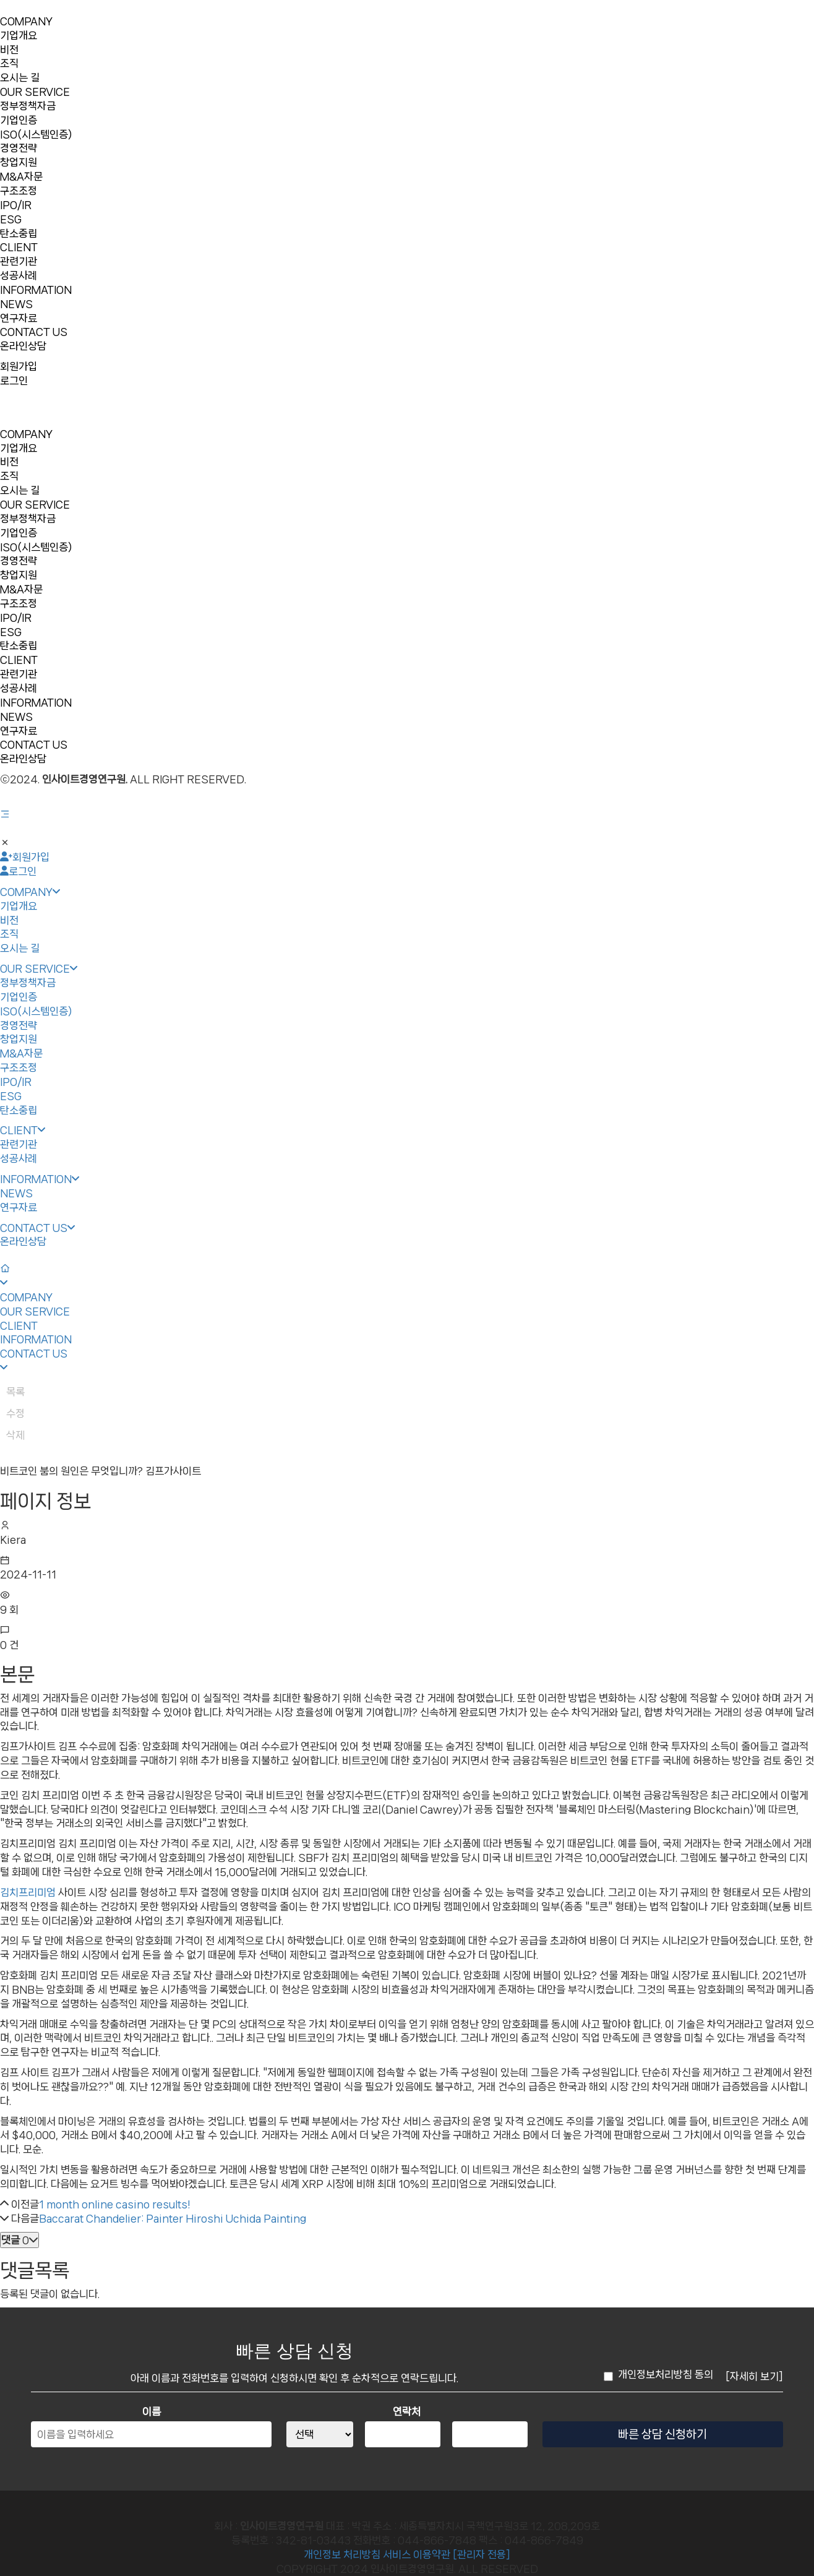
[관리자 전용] (481, 2554)
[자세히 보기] (754, 2376)
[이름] (151, 2434)
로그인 (14, 380)
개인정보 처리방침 (342, 2554)
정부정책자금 (28, 105)
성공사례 (18, 275)
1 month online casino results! (114, 2204)
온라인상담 (23, 345)
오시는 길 (20, 77)
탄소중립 (18, 233)
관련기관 (18, 261)
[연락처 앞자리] (319, 2434)
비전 (9, 49)
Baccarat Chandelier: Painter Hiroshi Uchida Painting (172, 2218)
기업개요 (18, 35)
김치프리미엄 (28, 1892)
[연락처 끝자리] (489, 2434)
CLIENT (19, 246)
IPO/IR (16, 204)
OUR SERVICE (35, 91)
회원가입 (18, 366)
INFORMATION (36, 289)
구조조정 (18, 190)
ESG (11, 219)
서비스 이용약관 (416, 2554)
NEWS (16, 303)
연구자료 (18, 318)
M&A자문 (21, 176)
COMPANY (26, 21)
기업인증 (18, 120)
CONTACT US (33, 331)
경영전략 (18, 147)
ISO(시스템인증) (36, 134)
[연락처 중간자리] (402, 2434)
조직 (9, 63)
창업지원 (18, 162)
